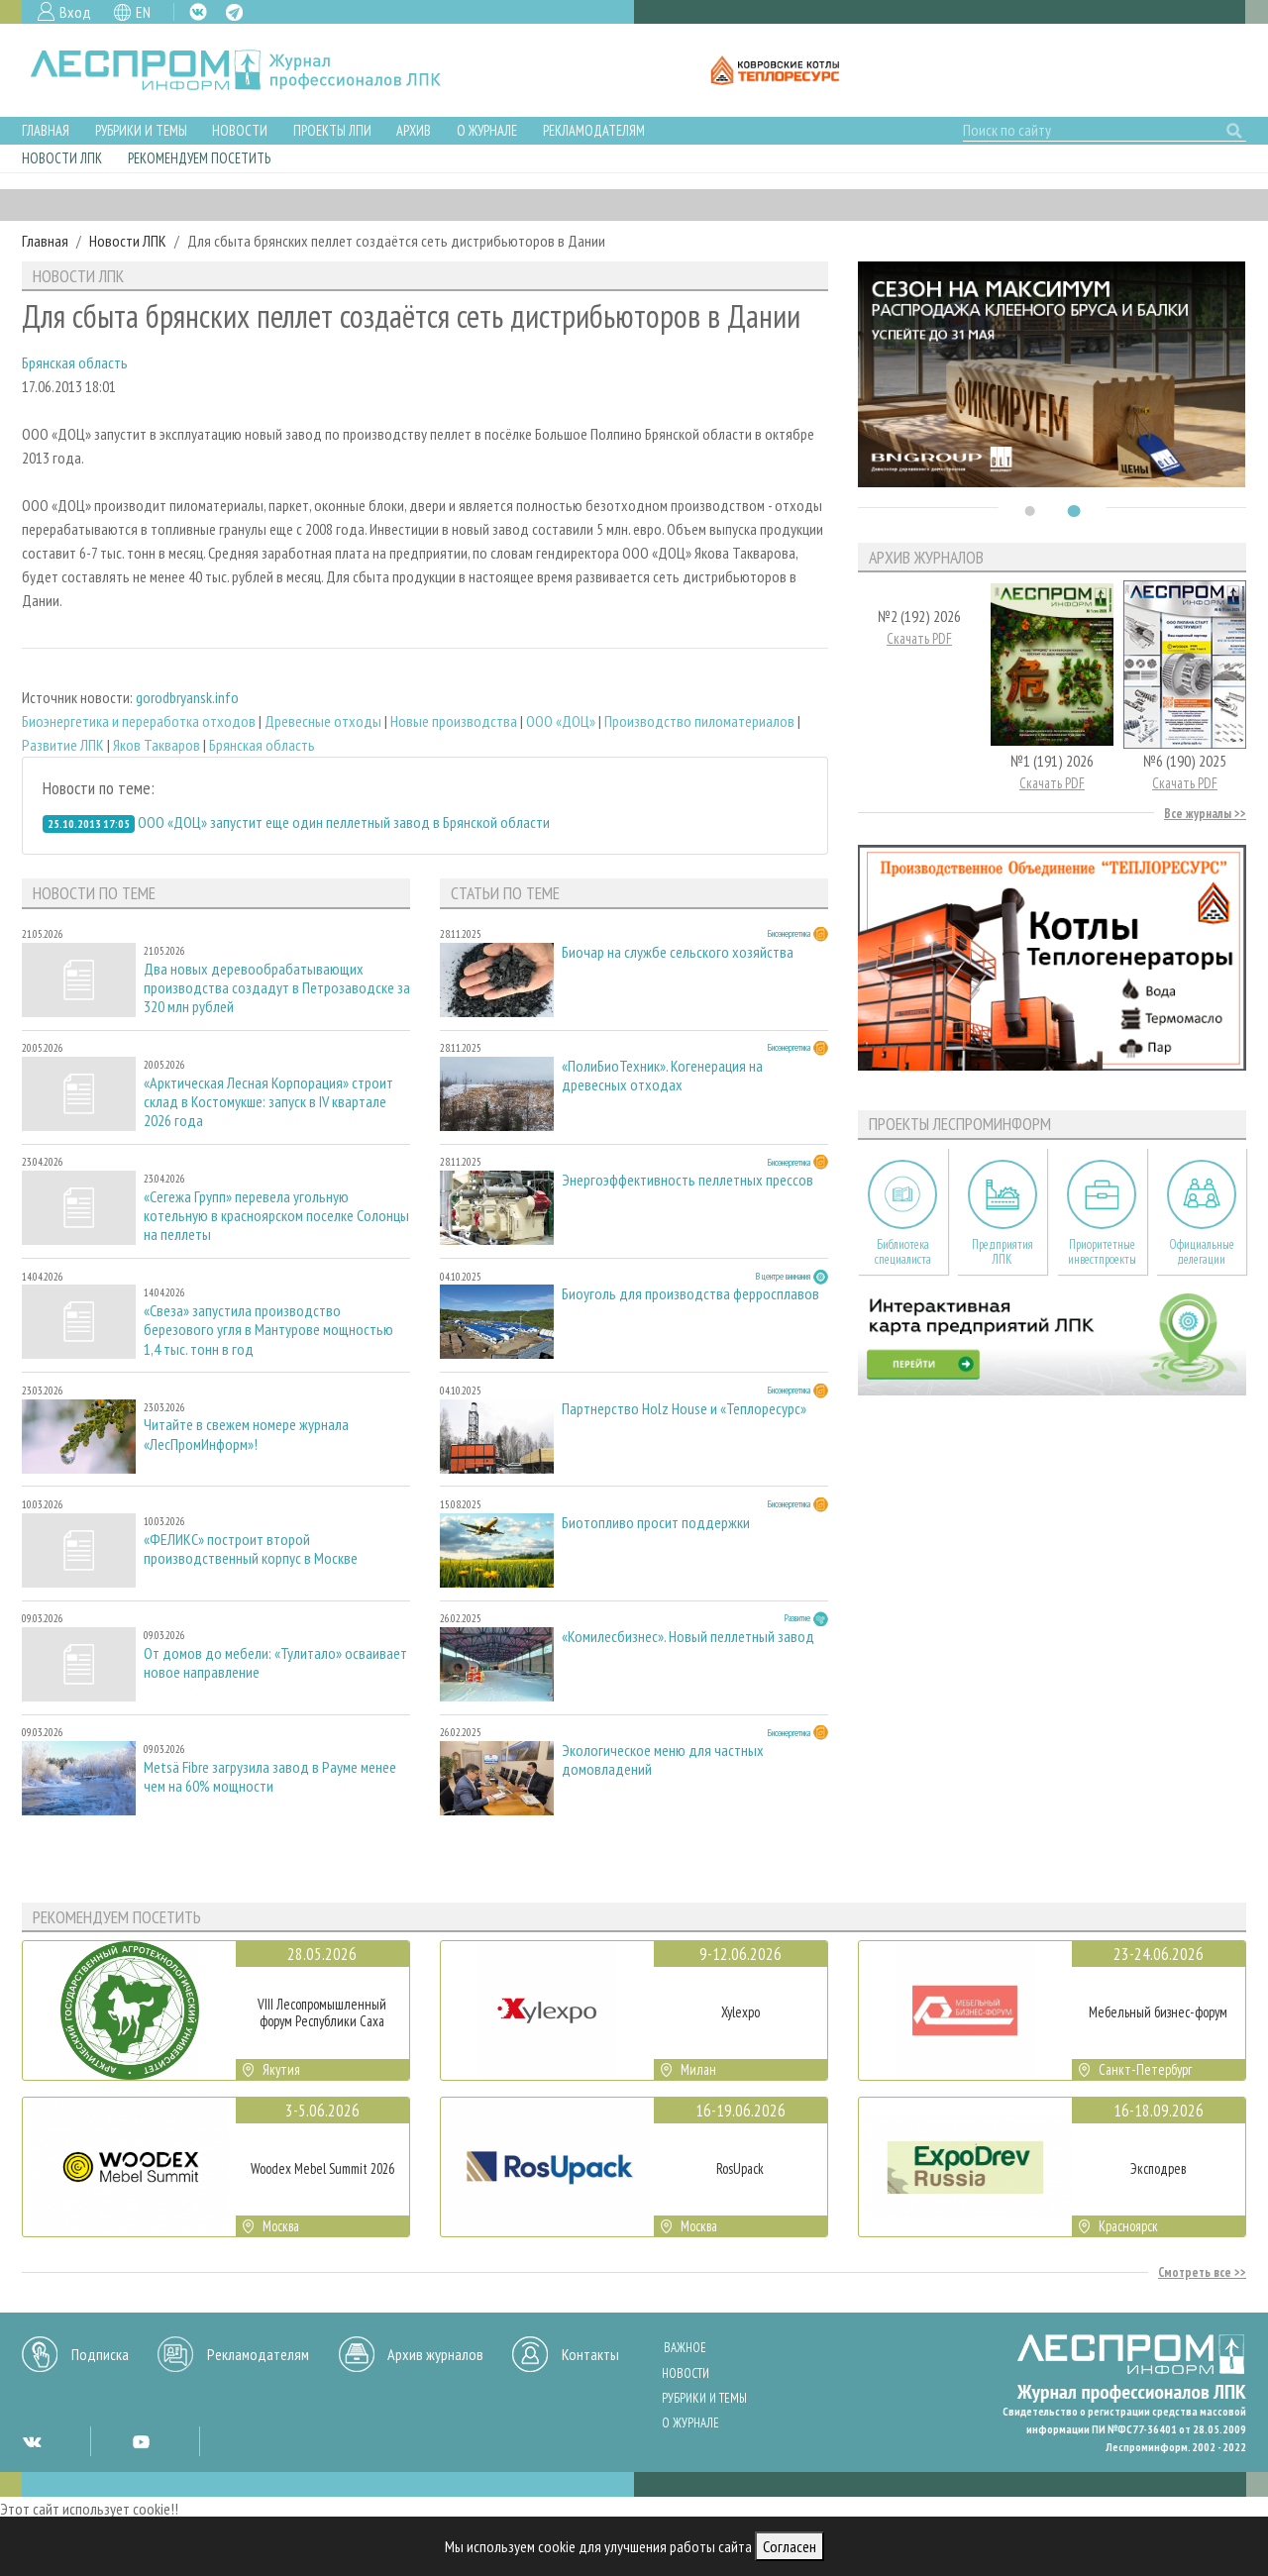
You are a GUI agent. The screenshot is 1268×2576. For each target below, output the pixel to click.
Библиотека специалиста (903, 1252)
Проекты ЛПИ (332, 130)
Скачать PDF (919, 638)
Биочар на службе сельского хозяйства (677, 952)
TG (234, 12)
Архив (413, 130)
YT (141, 2441)
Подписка (100, 2354)
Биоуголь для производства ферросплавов (690, 1294)
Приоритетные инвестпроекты (1102, 1252)
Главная (45, 130)
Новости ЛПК (62, 158)
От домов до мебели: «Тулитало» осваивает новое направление (275, 1663)
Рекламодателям (594, 130)
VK (198, 12)
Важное (685, 2347)
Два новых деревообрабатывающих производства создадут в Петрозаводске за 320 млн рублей (277, 988)
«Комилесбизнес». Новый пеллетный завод (688, 1636)
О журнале (487, 130)
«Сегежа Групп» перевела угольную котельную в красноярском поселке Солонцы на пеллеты (276, 1215)
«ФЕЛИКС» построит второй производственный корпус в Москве (251, 1549)
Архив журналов (435, 2354)
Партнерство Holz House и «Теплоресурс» (684, 1408)
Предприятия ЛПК (1002, 1252)
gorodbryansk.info (187, 697)
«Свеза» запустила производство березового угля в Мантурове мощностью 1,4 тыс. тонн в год (268, 1329)
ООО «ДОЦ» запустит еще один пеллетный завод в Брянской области (344, 822)
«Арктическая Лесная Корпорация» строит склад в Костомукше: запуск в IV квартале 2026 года (268, 1102)
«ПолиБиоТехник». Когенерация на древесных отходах (662, 1075)
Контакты (590, 2354)
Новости (239, 130)
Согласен (789, 2546)
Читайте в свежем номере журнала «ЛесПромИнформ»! (246, 1434)
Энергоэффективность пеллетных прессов (687, 1180)
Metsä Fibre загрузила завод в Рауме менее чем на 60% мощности (270, 1777)
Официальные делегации (1201, 1252)
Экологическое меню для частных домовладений (663, 1760)
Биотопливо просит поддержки (656, 1522)
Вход (75, 12)
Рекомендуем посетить (199, 158)
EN (143, 12)
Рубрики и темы (141, 130)
